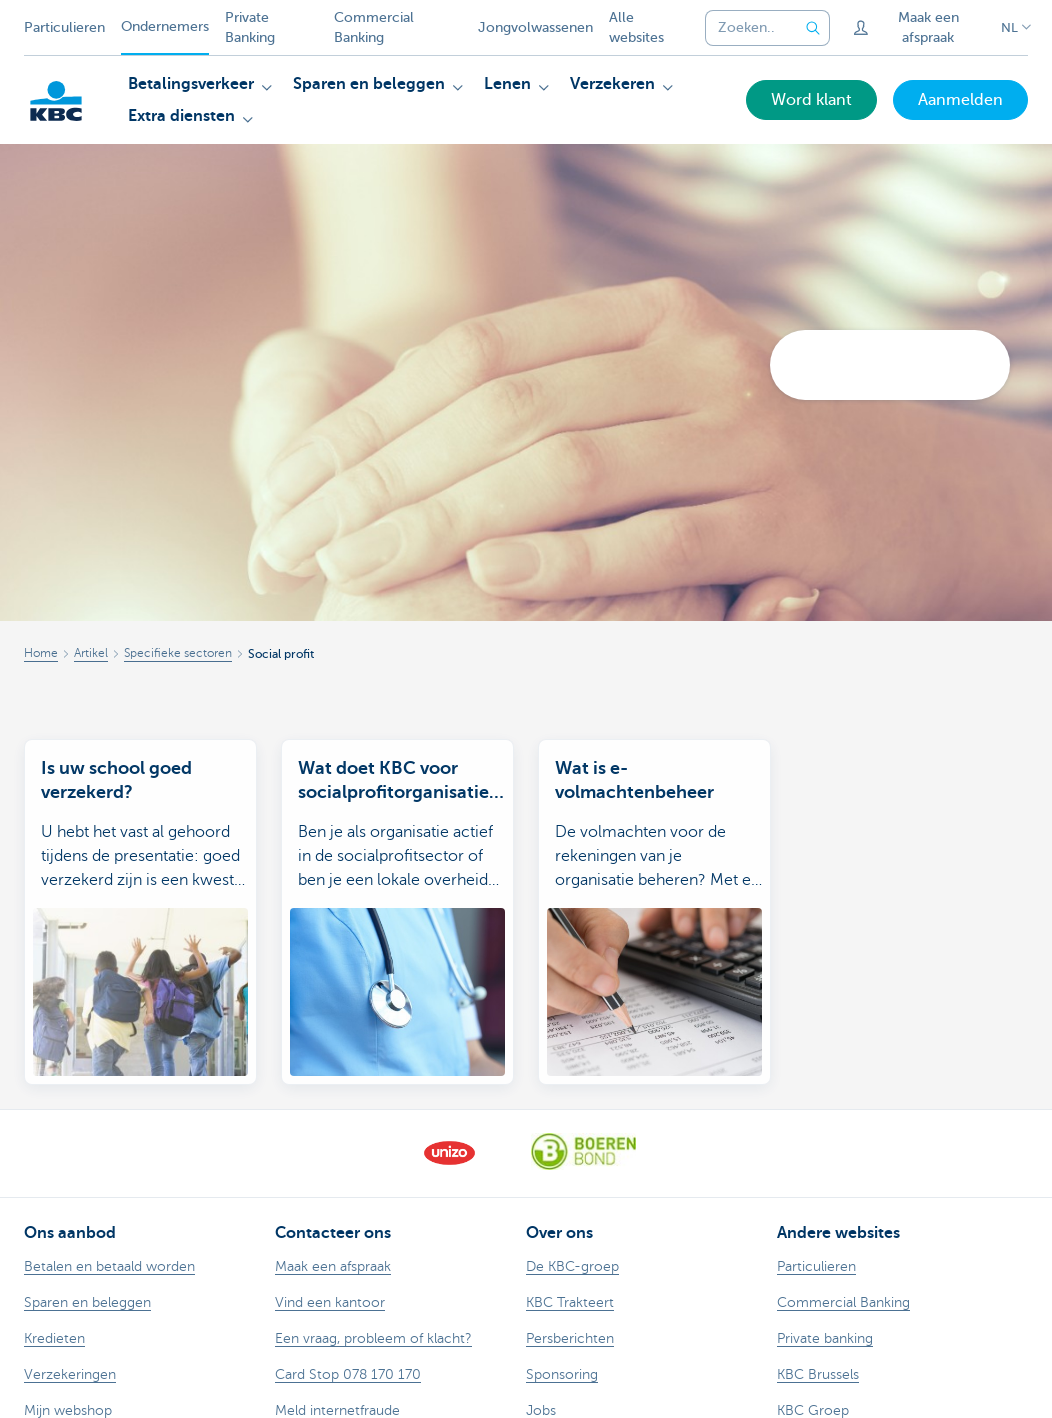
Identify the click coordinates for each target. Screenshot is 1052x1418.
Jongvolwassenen (535, 27)
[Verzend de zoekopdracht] (814, 28)
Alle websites (636, 27)
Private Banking (250, 27)
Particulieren (64, 27)
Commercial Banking (374, 27)
